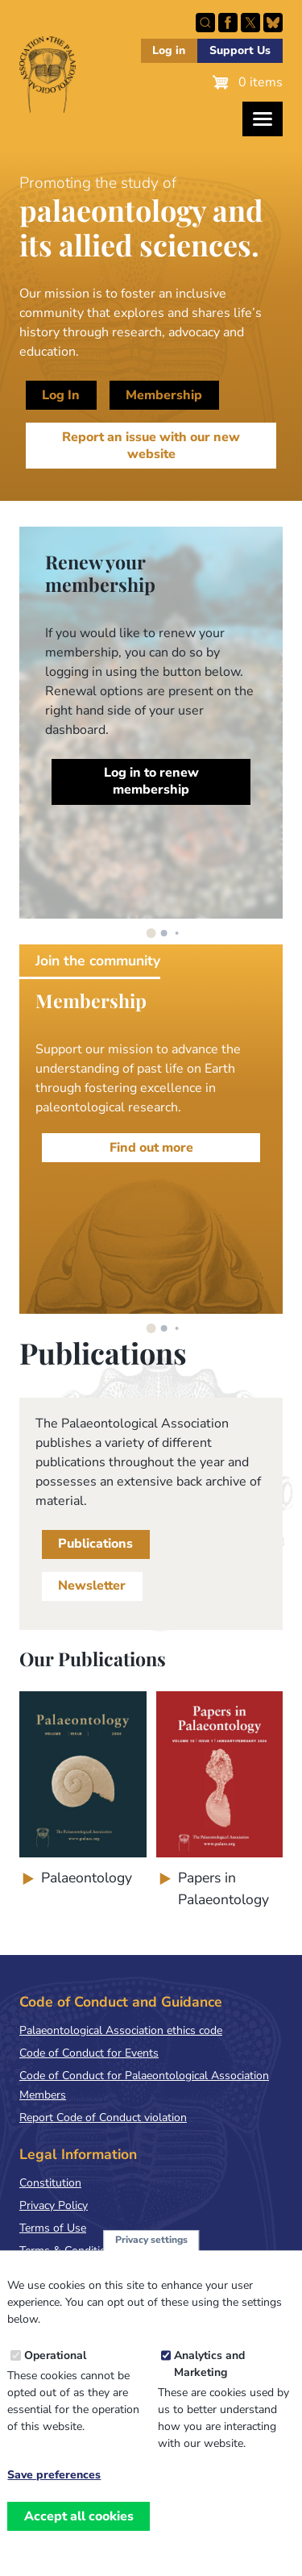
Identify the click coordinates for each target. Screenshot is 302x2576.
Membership (164, 395)
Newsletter (92, 1585)
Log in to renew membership (151, 781)
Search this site (205, 22)
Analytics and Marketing (209, 2374)
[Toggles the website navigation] (262, 119)
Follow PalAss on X (250, 22)
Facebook (228, 22)
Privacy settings (151, 2250)
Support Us (240, 50)
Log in (168, 50)
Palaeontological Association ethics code (120, 2030)
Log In (61, 395)
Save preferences (54, 2485)
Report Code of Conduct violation (103, 2117)
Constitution (50, 2182)
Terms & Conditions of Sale (88, 2250)
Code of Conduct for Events (89, 2053)
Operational (55, 2366)
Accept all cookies (79, 2527)
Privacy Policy (53, 2205)
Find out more (151, 1148)
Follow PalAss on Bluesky (273, 22)
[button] (150, 933)
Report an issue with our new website (151, 445)
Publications (95, 1544)
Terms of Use (52, 2228)
